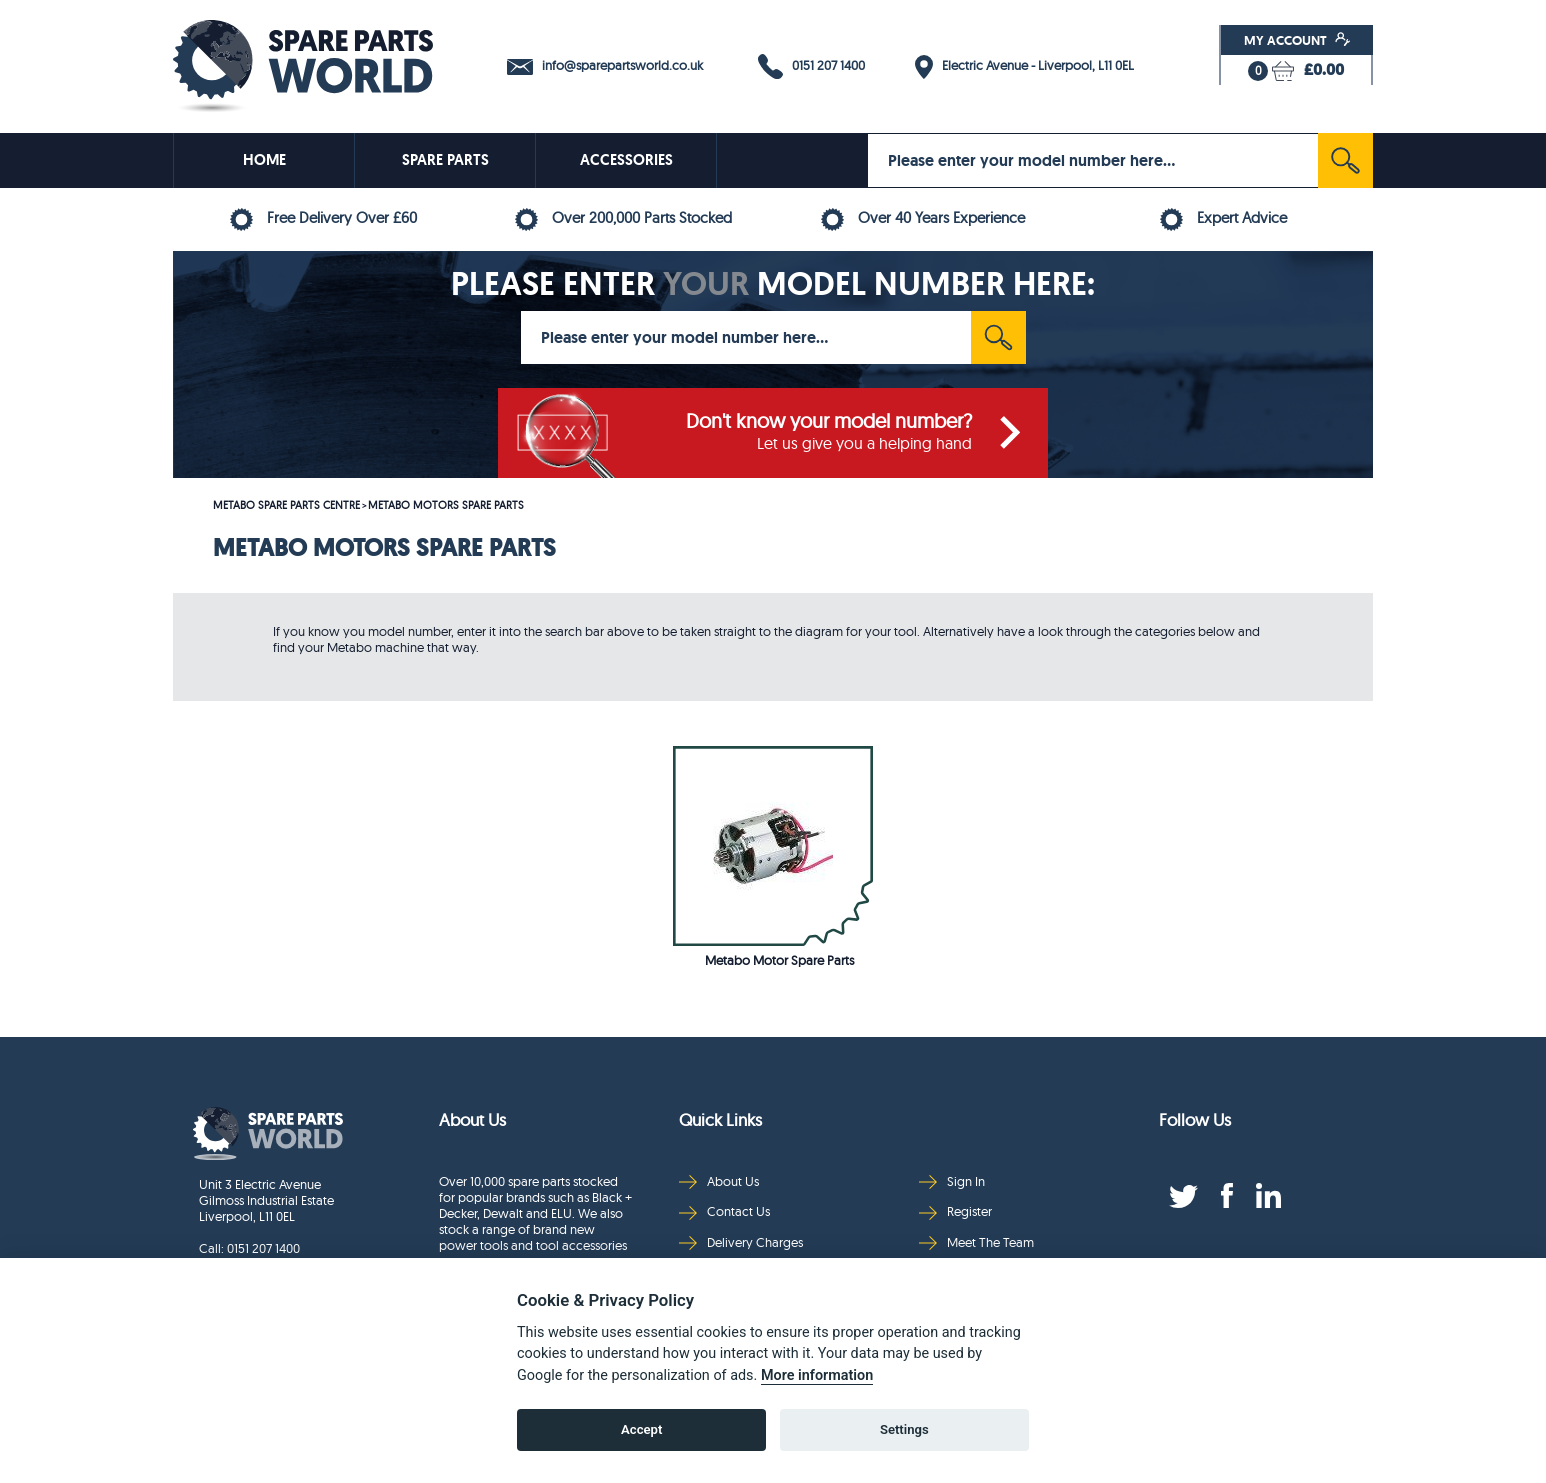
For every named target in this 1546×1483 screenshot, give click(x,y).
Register (955, 1211)
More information (817, 1375)
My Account (1297, 40)
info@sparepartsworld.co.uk (605, 66)
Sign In (952, 1181)
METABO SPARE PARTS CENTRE (286, 505)
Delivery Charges (741, 1242)
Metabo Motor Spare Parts (779, 960)
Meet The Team (976, 1242)
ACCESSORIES (626, 160)
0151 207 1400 (811, 66)
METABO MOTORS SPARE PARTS (446, 505)
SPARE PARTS (445, 160)
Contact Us (724, 1211)
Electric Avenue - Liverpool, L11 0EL (1024, 67)
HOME (264, 160)
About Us (719, 1181)
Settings (904, 1429)
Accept (641, 1429)
